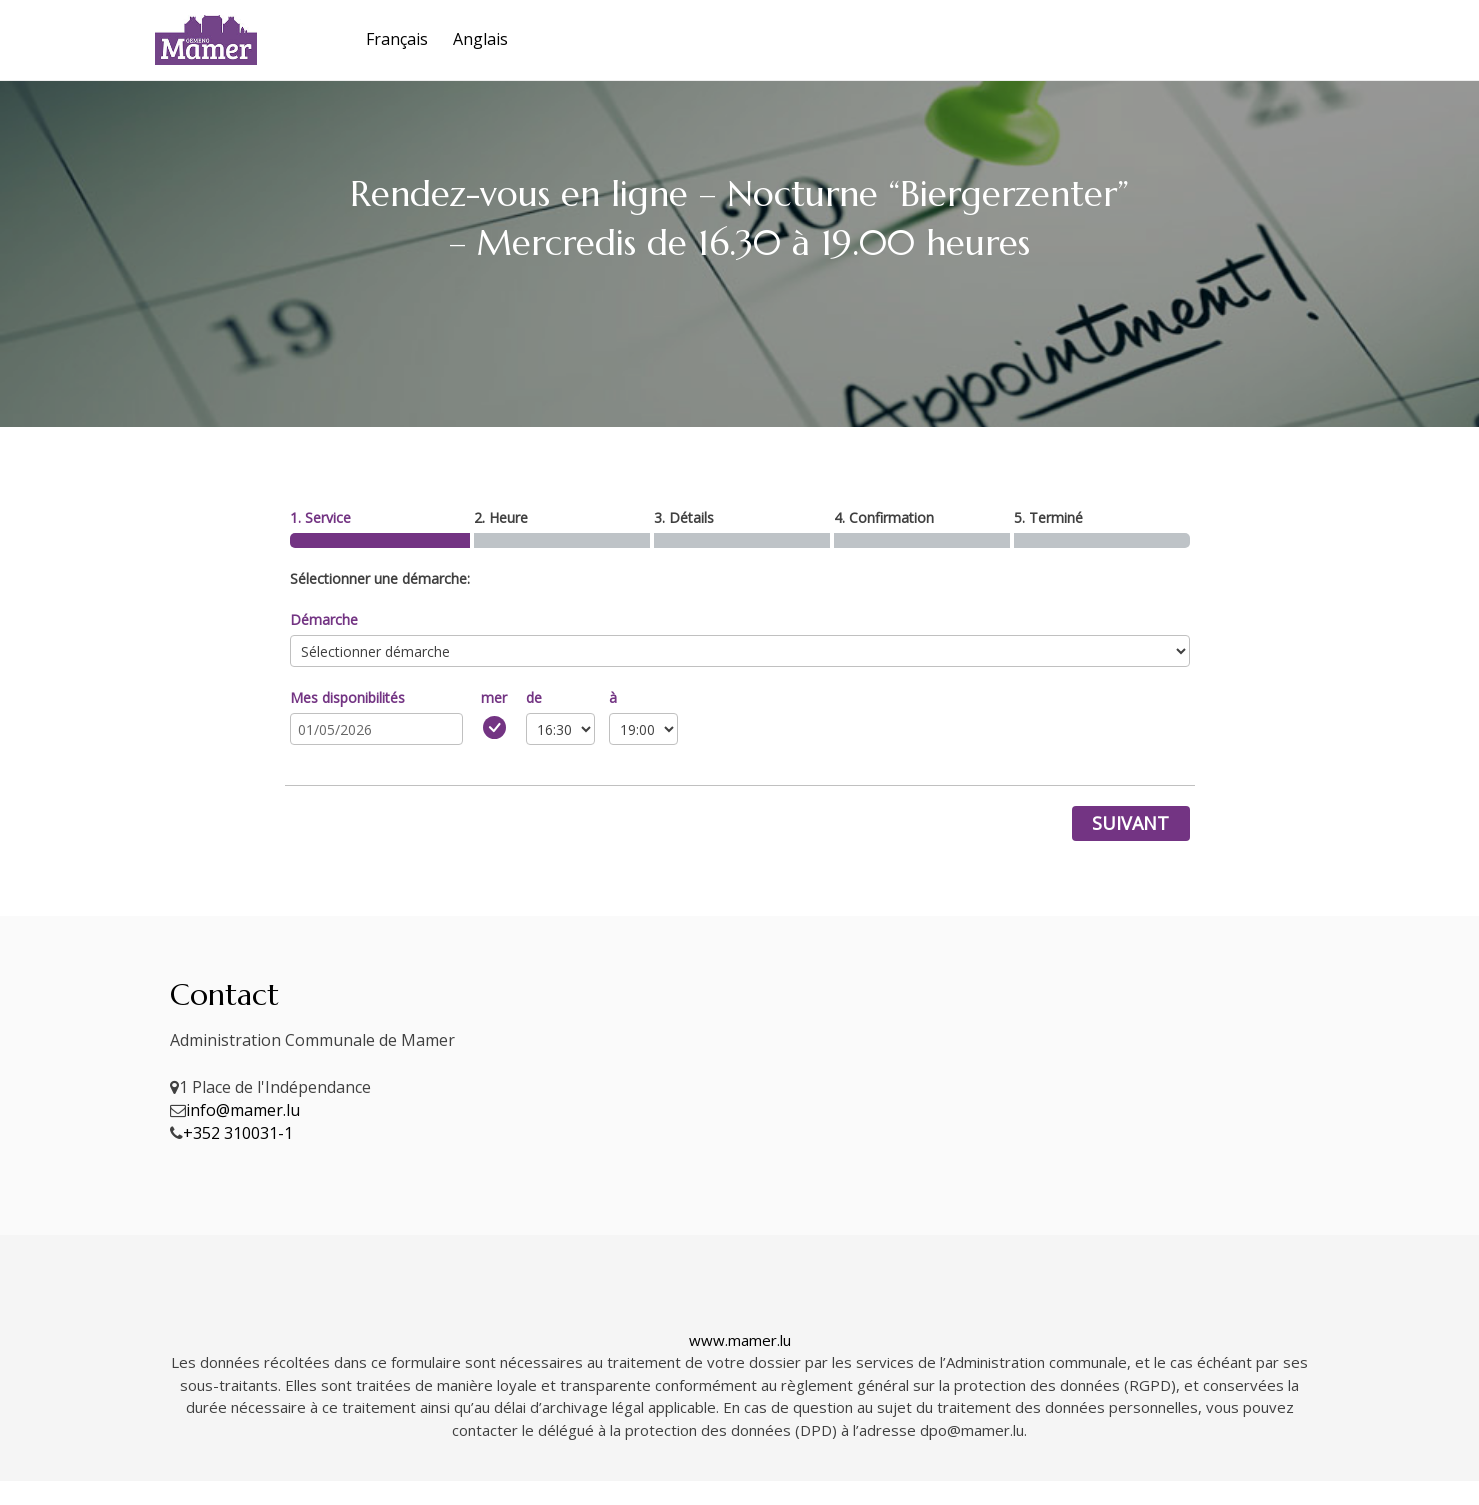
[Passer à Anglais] (478, 39)
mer (494, 697)
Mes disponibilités (347, 697)
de (534, 697)
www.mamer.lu (740, 1340)
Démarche (324, 619)
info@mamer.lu (243, 1110)
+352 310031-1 (238, 1133)
